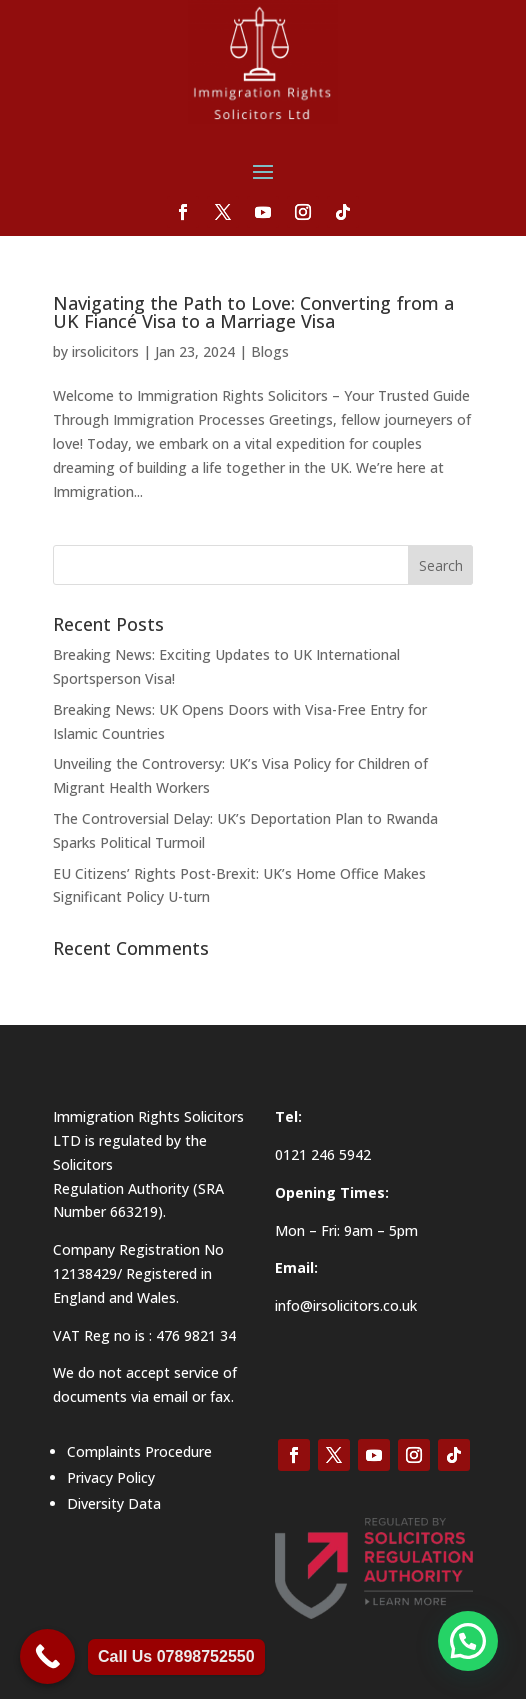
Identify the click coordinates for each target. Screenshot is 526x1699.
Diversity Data (114, 1503)
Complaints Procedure (139, 1451)
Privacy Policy (111, 1477)
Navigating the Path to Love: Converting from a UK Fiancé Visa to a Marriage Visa (253, 312)
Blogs (270, 351)
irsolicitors (105, 351)
